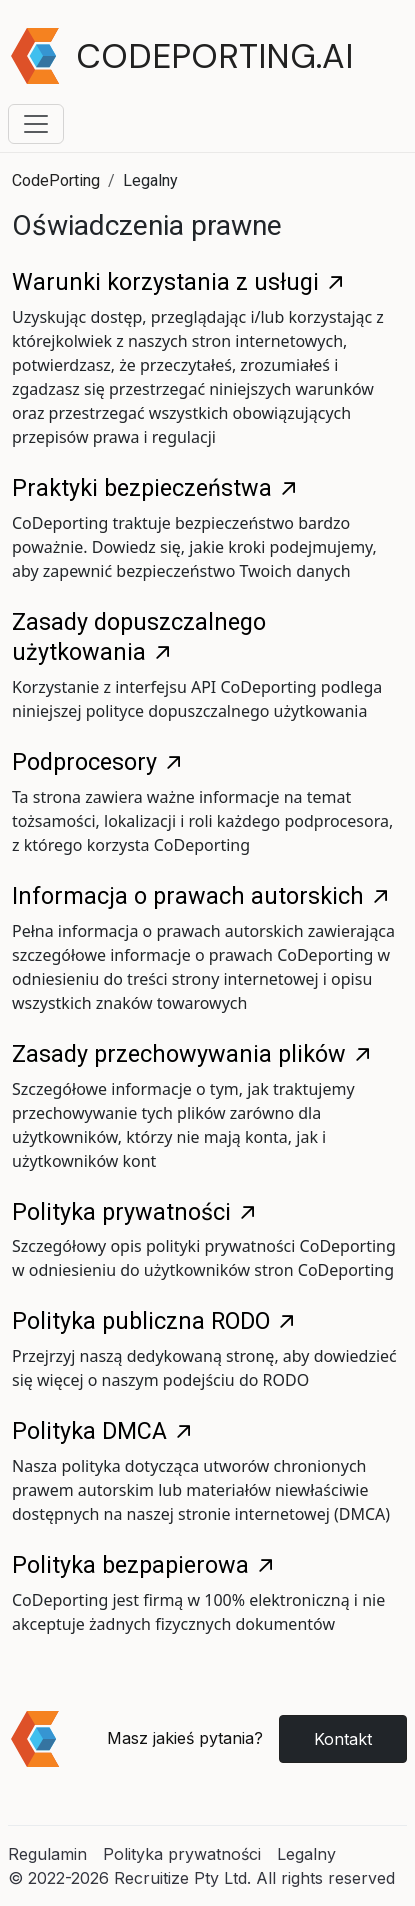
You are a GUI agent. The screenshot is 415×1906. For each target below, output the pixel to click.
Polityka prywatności (135, 1212)
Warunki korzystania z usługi (179, 282)
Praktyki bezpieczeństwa (156, 488)
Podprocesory (98, 762)
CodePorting (56, 180)
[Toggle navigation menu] (36, 124)
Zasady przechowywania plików (193, 1054)
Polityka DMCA (103, 1431)
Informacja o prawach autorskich (202, 896)
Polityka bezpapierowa (144, 1565)
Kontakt (343, 1739)
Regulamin (47, 1854)
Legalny (306, 1854)
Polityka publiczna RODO (155, 1321)
